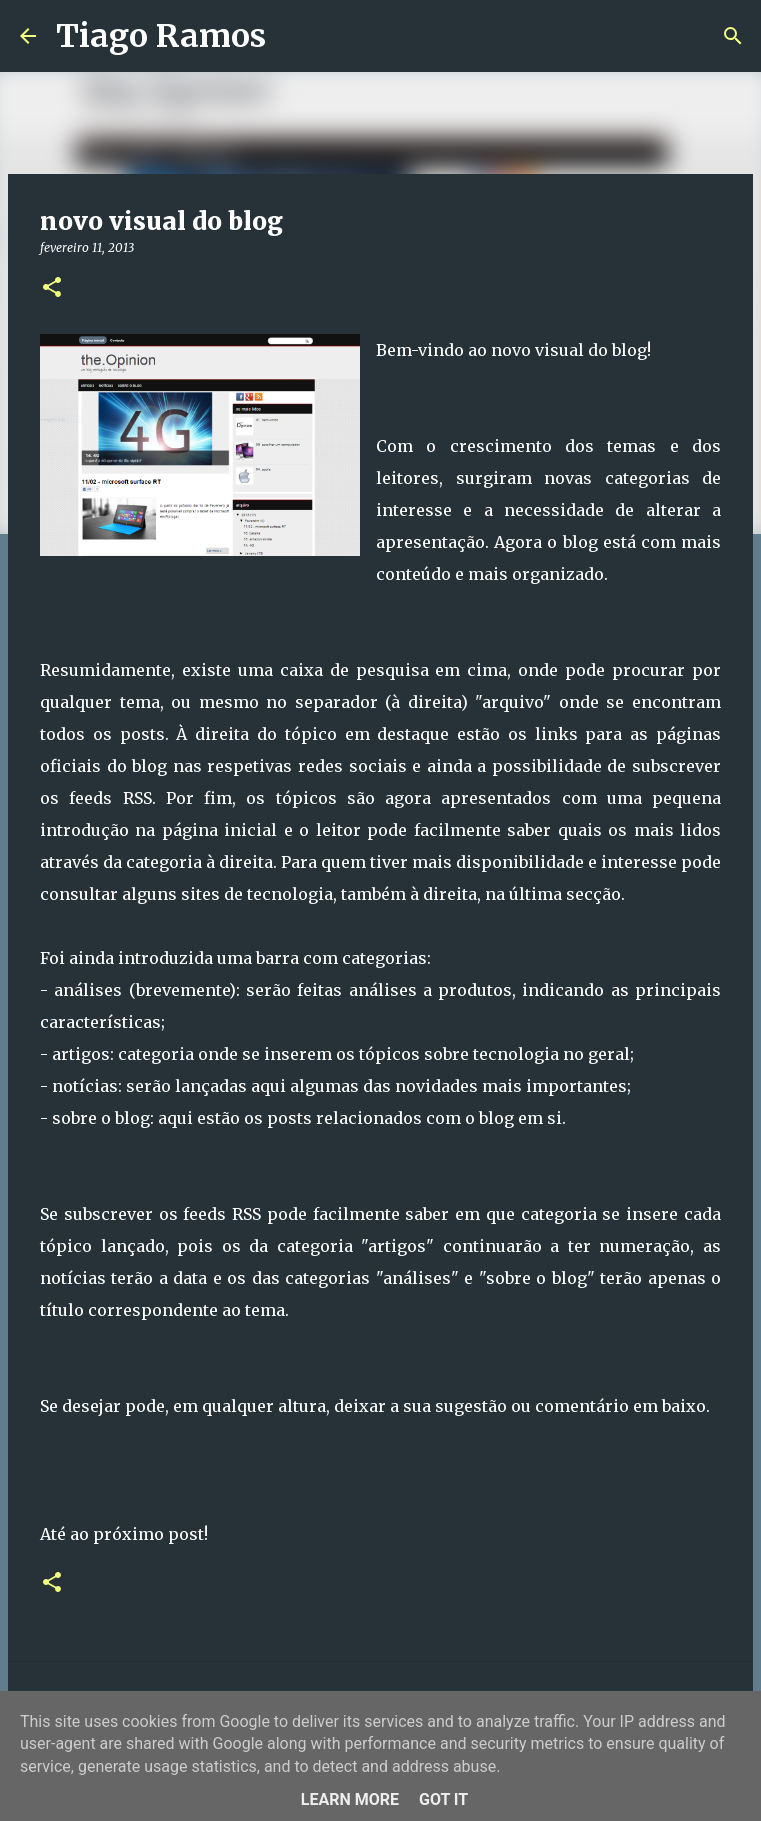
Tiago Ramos (161, 36)
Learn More (350, 1799)
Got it (443, 1799)
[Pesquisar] (294, 36)
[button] (52, 288)
